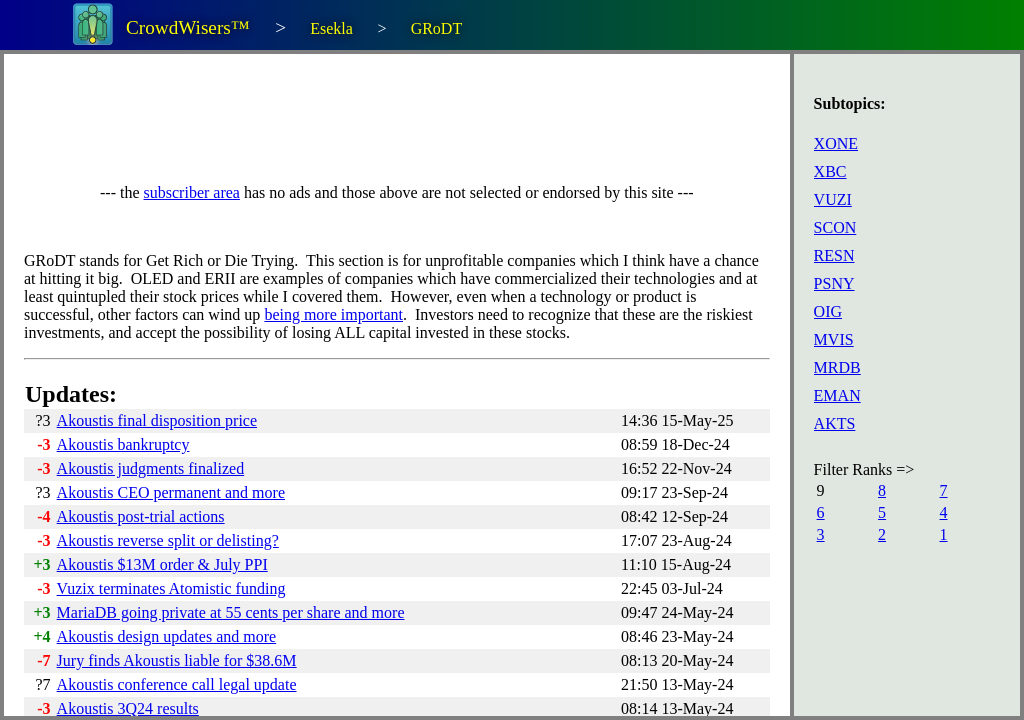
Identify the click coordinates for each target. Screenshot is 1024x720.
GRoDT (437, 28)
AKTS (835, 423)
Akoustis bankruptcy (123, 444)
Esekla (331, 28)
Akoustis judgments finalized (151, 468)
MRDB (837, 367)
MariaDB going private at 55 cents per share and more (231, 612)
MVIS (834, 339)
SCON (835, 227)
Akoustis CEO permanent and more (171, 492)
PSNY (834, 283)
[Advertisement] (388, 119)
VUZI (833, 199)
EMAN (837, 395)
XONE (836, 143)
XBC (830, 171)
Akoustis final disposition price (157, 420)
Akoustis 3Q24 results (128, 708)
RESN (834, 255)
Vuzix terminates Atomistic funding (171, 588)
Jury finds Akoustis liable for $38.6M (177, 660)
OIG (828, 311)
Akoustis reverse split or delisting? (168, 540)
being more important (333, 314)
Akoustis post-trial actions (141, 516)
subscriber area (192, 192)
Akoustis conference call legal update (177, 684)
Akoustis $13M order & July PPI (162, 564)
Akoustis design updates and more (167, 636)
